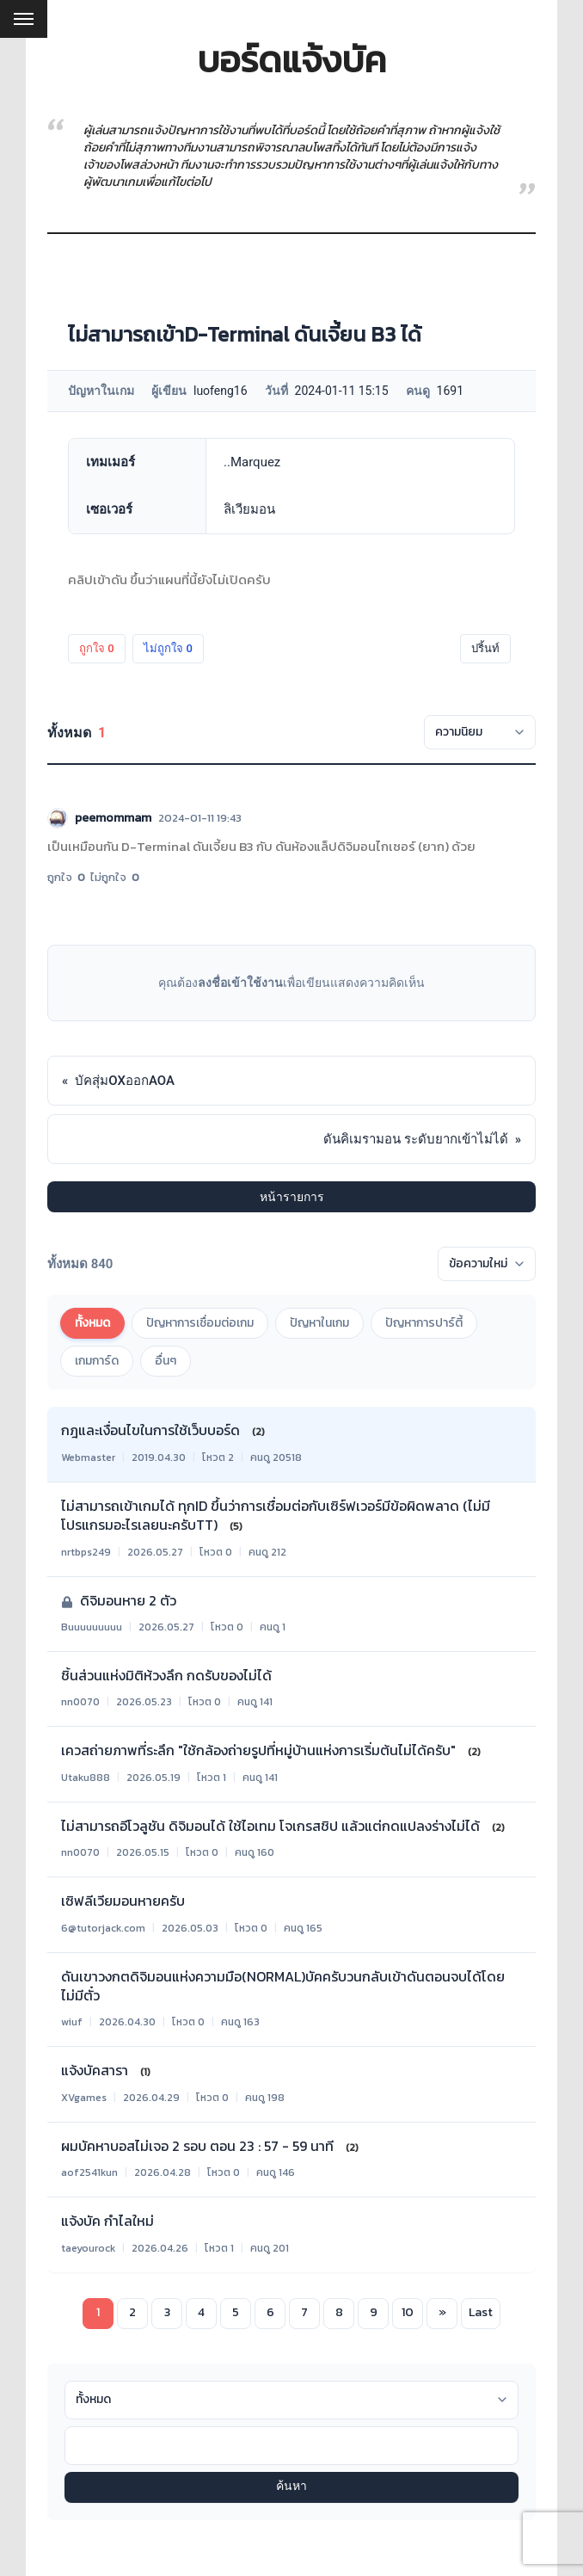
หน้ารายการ (292, 1197)
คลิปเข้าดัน (97, 579)
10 (408, 2312)
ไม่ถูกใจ (168, 648)
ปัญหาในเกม (319, 1323)
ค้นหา (291, 2486)
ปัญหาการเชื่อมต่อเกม (200, 1323)
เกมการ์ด (97, 1361)
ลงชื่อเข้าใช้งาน (240, 982)
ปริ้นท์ (485, 648)
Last (481, 2312)
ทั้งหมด (92, 1323)
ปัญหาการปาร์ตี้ (424, 1323)
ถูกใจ (96, 648)
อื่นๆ (165, 1361)
